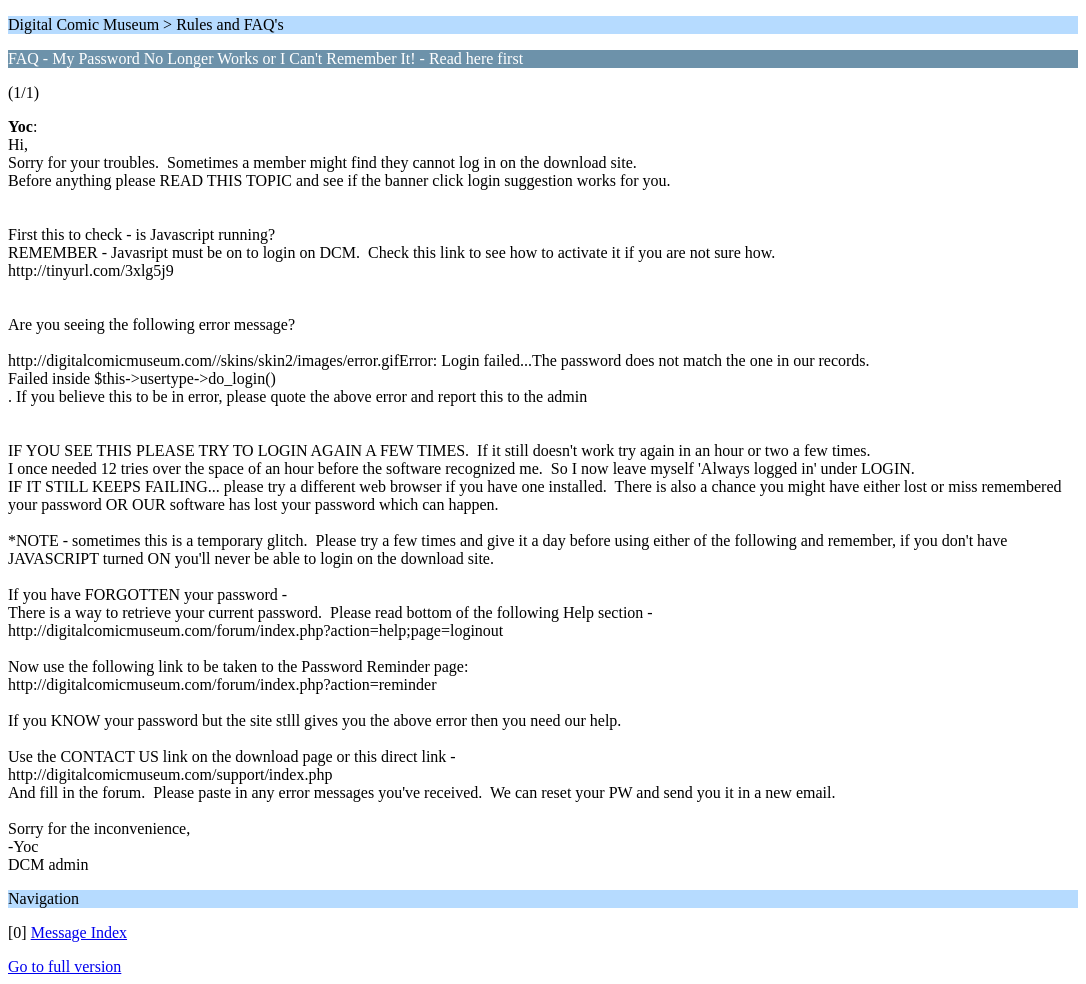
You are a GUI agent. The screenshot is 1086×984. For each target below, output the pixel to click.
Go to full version (64, 966)
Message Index (79, 932)
